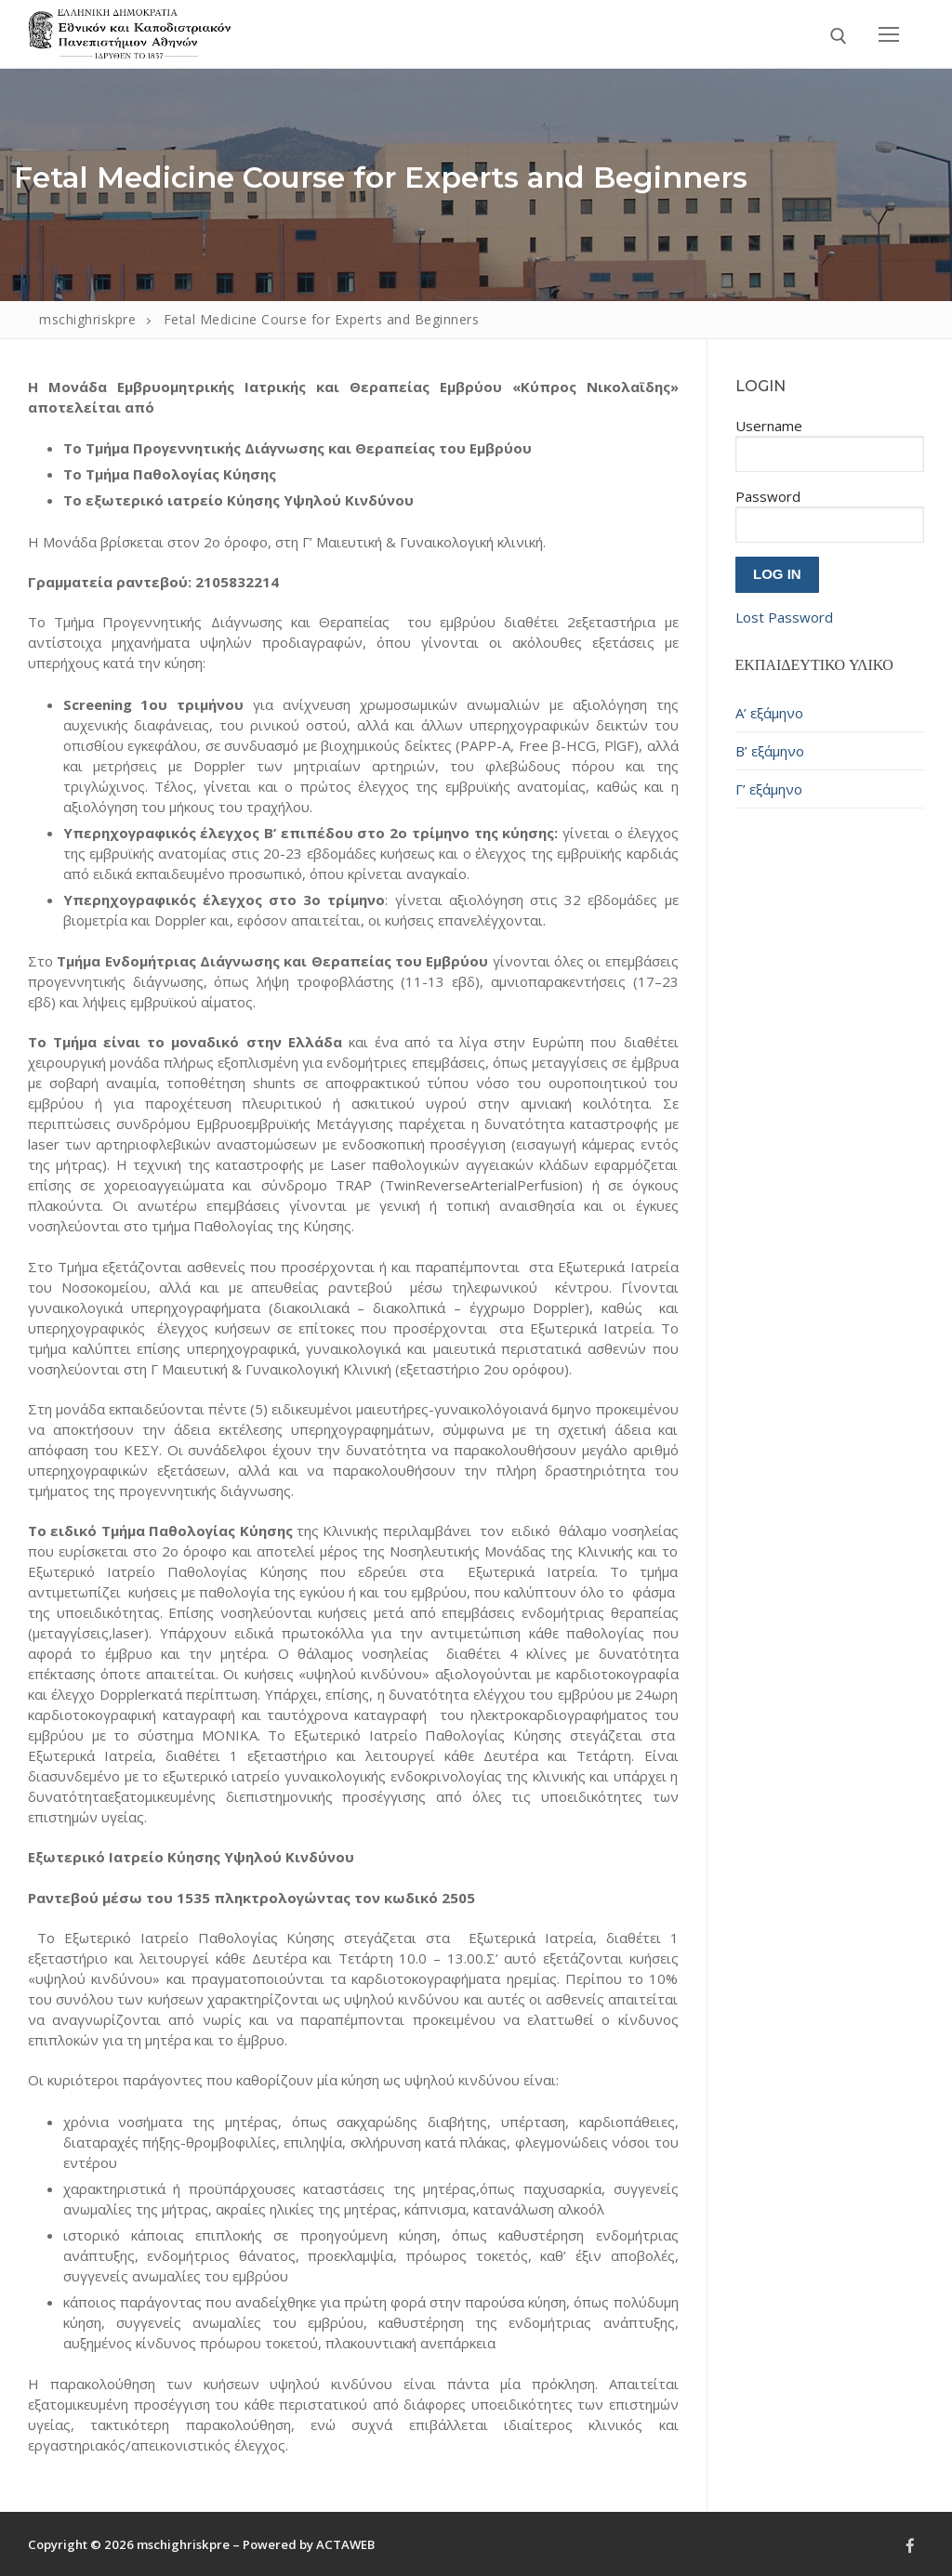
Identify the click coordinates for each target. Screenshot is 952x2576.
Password (767, 496)
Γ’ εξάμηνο (768, 789)
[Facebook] (910, 2545)
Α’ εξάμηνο (769, 712)
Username (768, 425)
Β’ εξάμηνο (769, 751)
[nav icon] (889, 34)
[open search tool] (838, 36)
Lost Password (784, 617)
